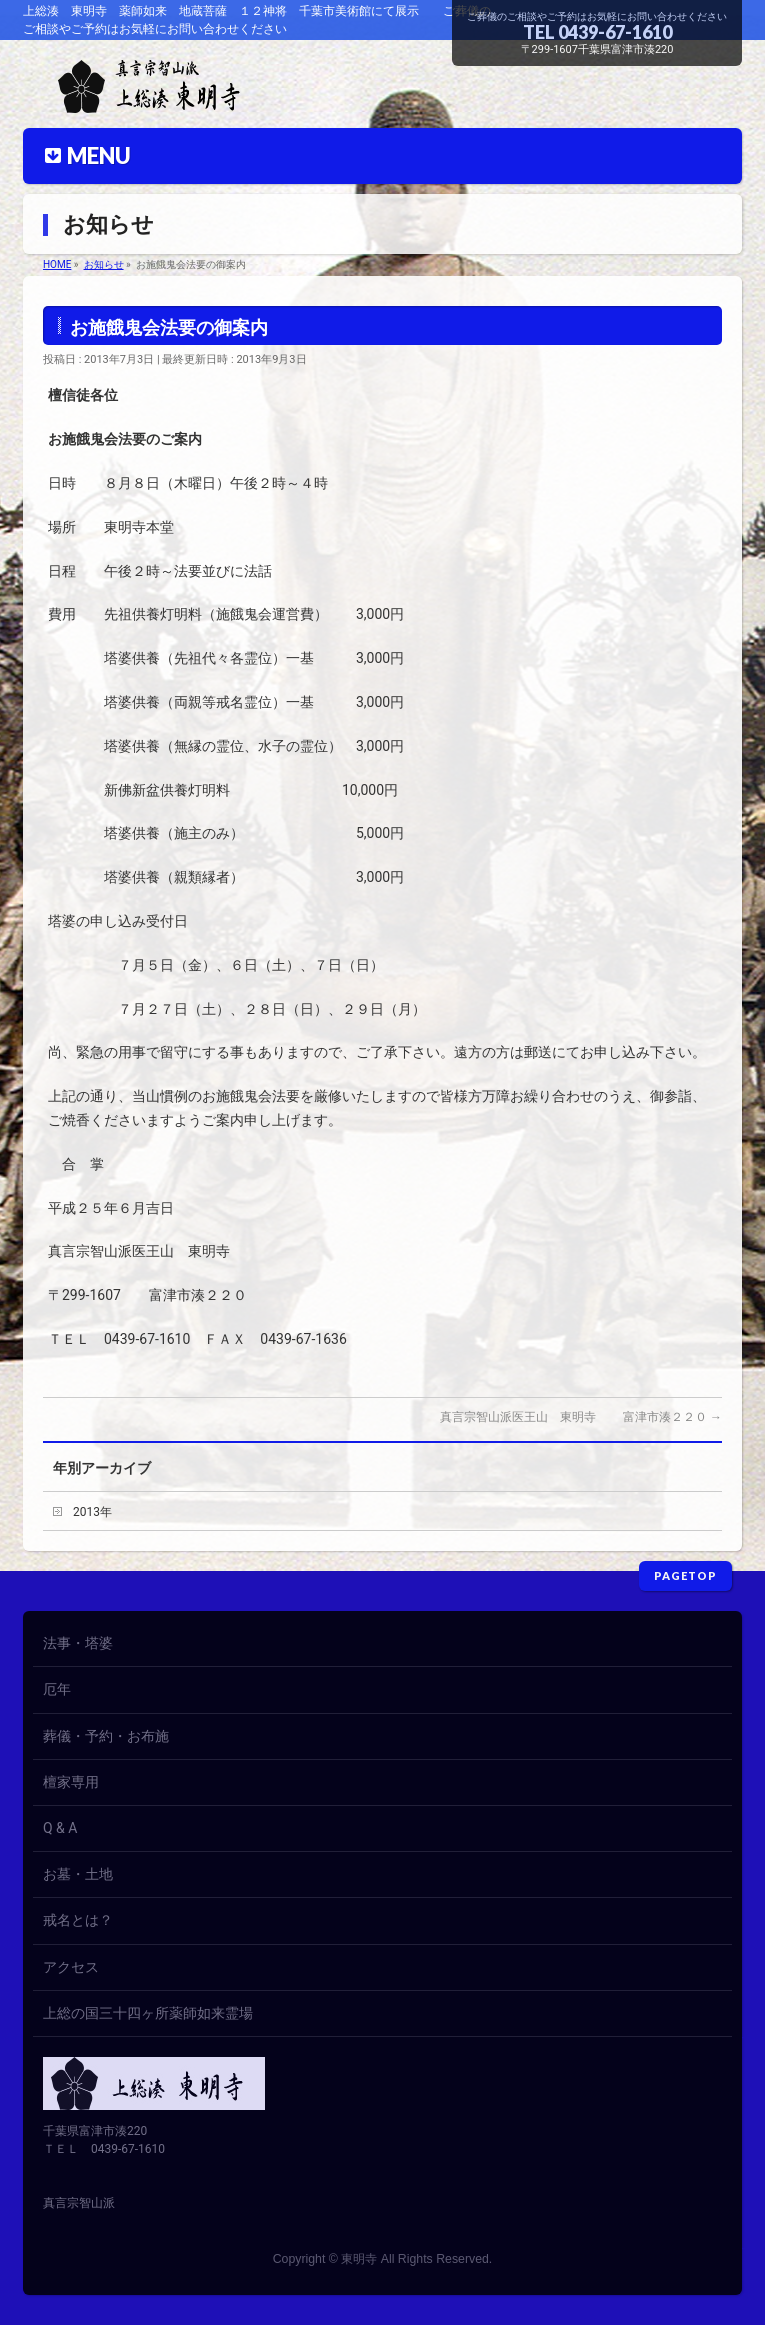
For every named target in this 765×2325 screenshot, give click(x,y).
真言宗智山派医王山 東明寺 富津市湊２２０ (581, 1417)
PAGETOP (685, 1575)
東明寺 (359, 2259)
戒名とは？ (78, 1920)
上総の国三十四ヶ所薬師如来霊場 (148, 2013)
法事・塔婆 (78, 1643)
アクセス (71, 1967)
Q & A (60, 1828)
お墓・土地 (78, 1874)
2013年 (92, 1512)
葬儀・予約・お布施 (106, 1736)
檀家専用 (71, 1782)
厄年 (57, 1689)
